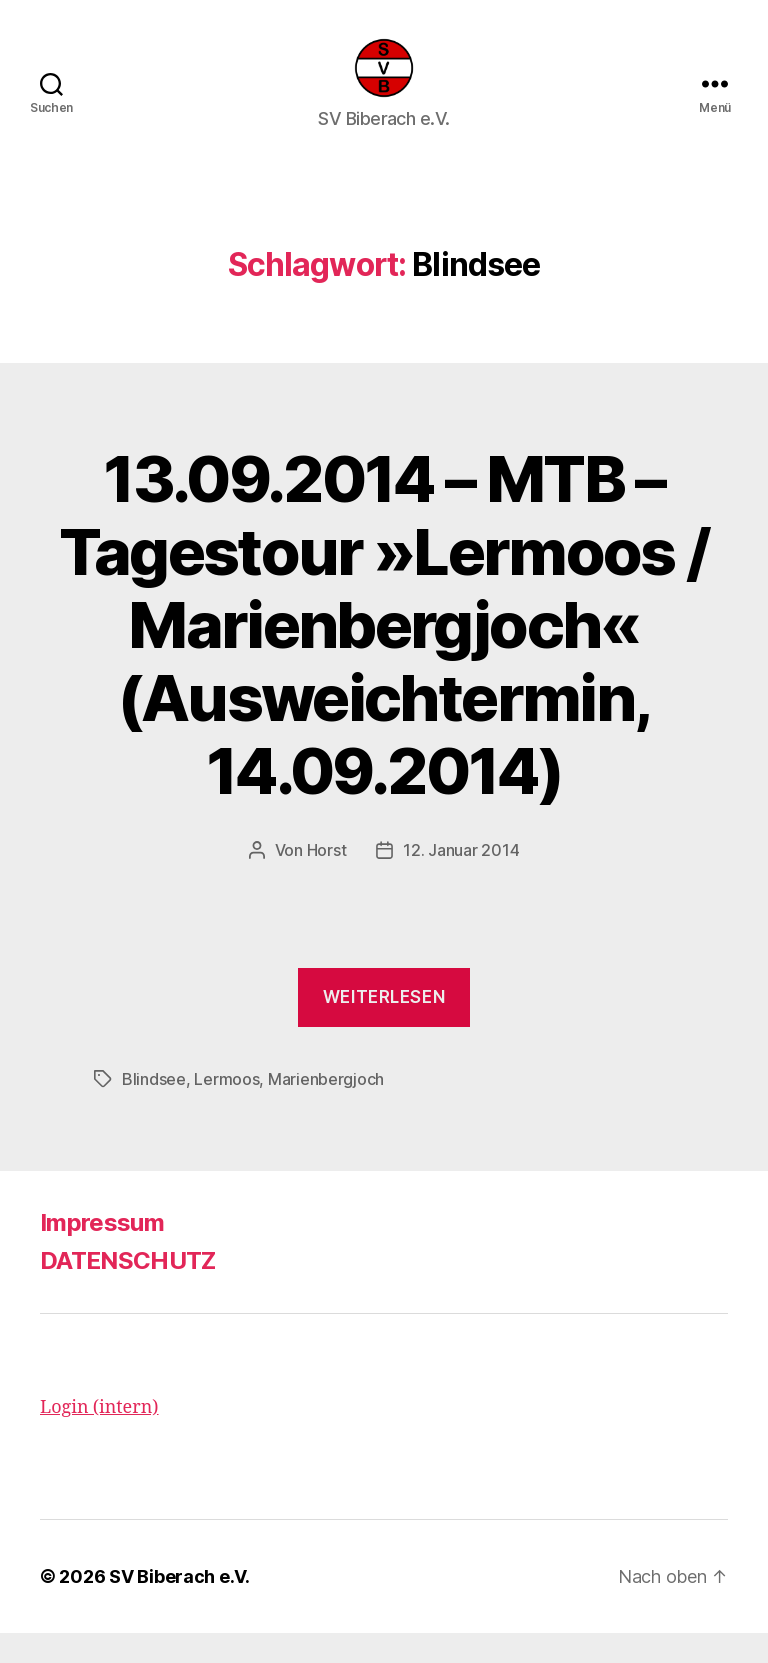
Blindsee (154, 1109)
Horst (327, 880)
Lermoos (226, 1109)
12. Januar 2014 (461, 880)
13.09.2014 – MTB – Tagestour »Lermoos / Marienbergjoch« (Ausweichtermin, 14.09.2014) (384, 654)
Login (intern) (99, 1437)
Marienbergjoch (326, 1109)
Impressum (102, 1252)
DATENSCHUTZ (128, 1290)
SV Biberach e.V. (179, 1606)
